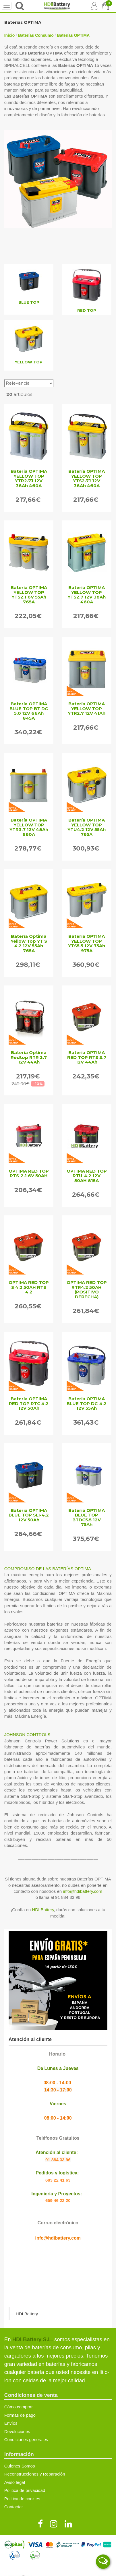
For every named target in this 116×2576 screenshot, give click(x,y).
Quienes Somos (19, 2465)
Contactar (13, 2506)
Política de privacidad (24, 2490)
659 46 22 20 (58, 2200)
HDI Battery (43, 1909)
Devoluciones (17, 2431)
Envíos (11, 2423)
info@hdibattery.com (82, 1891)
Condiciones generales (26, 2439)
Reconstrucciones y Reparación (34, 2474)
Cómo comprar (18, 2406)
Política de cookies (22, 2498)
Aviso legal (14, 2482)
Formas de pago (20, 2415)
